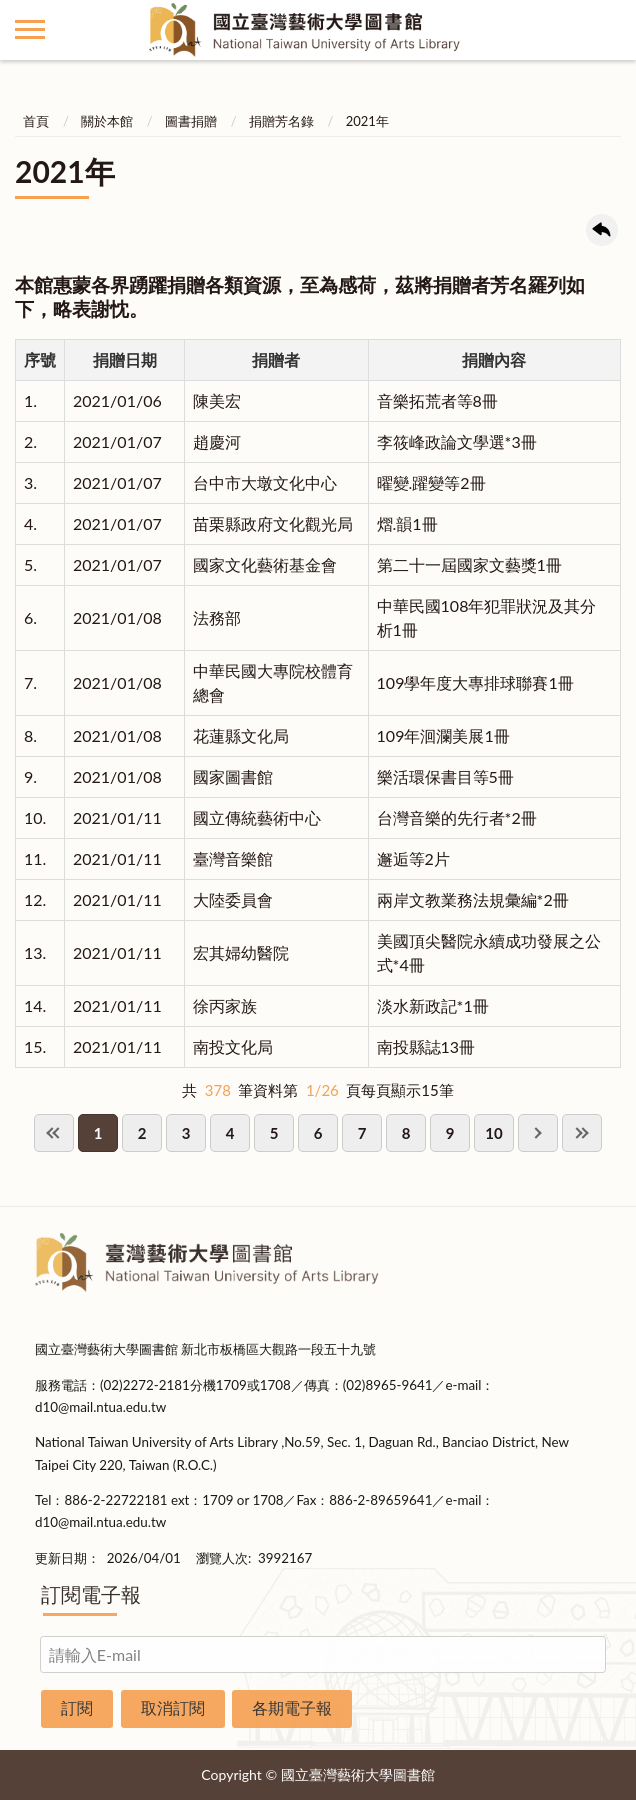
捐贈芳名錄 (281, 121)
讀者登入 (606, 30)
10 (493, 1133)
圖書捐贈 (191, 121)
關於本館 (107, 121)
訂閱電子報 (91, 1594)
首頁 (36, 121)
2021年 (367, 121)
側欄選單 (30, 29)
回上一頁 (602, 230)
